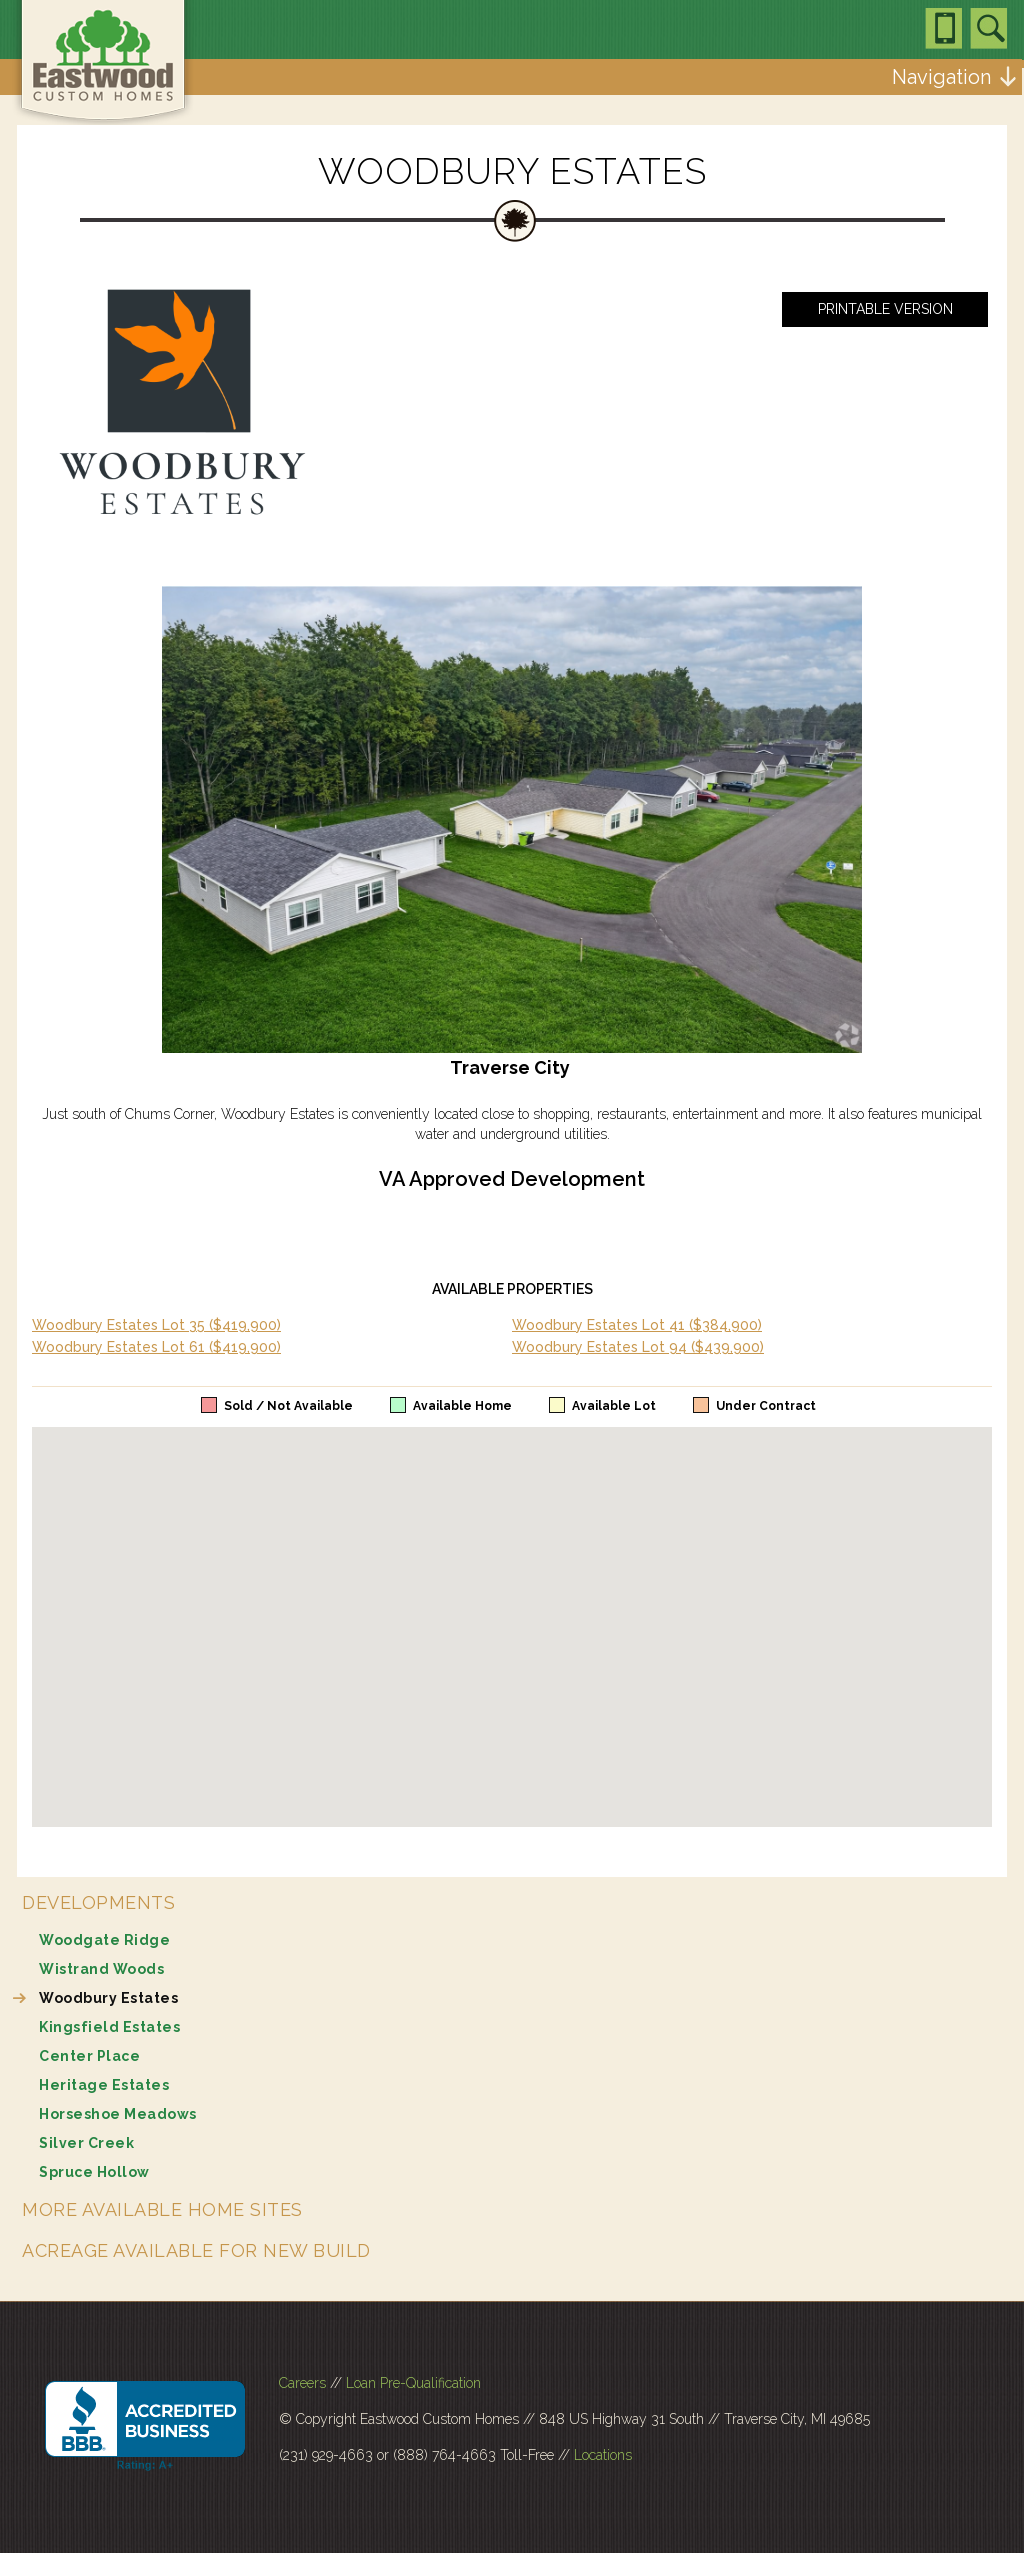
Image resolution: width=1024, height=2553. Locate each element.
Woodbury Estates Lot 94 (638, 1347)
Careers (302, 2383)
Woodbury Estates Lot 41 (637, 1325)
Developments (98, 1902)
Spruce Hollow (94, 2172)
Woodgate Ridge (104, 1940)
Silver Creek (86, 2143)
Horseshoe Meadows (118, 2114)
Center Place (89, 2056)
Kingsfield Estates (109, 2027)
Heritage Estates (104, 2085)
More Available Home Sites (162, 2209)
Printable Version (885, 309)
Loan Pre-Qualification (413, 2383)
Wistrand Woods (101, 1969)
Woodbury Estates (108, 1998)
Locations (603, 2455)
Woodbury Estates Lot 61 (156, 1347)
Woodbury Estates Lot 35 (156, 1325)
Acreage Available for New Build (196, 2250)
